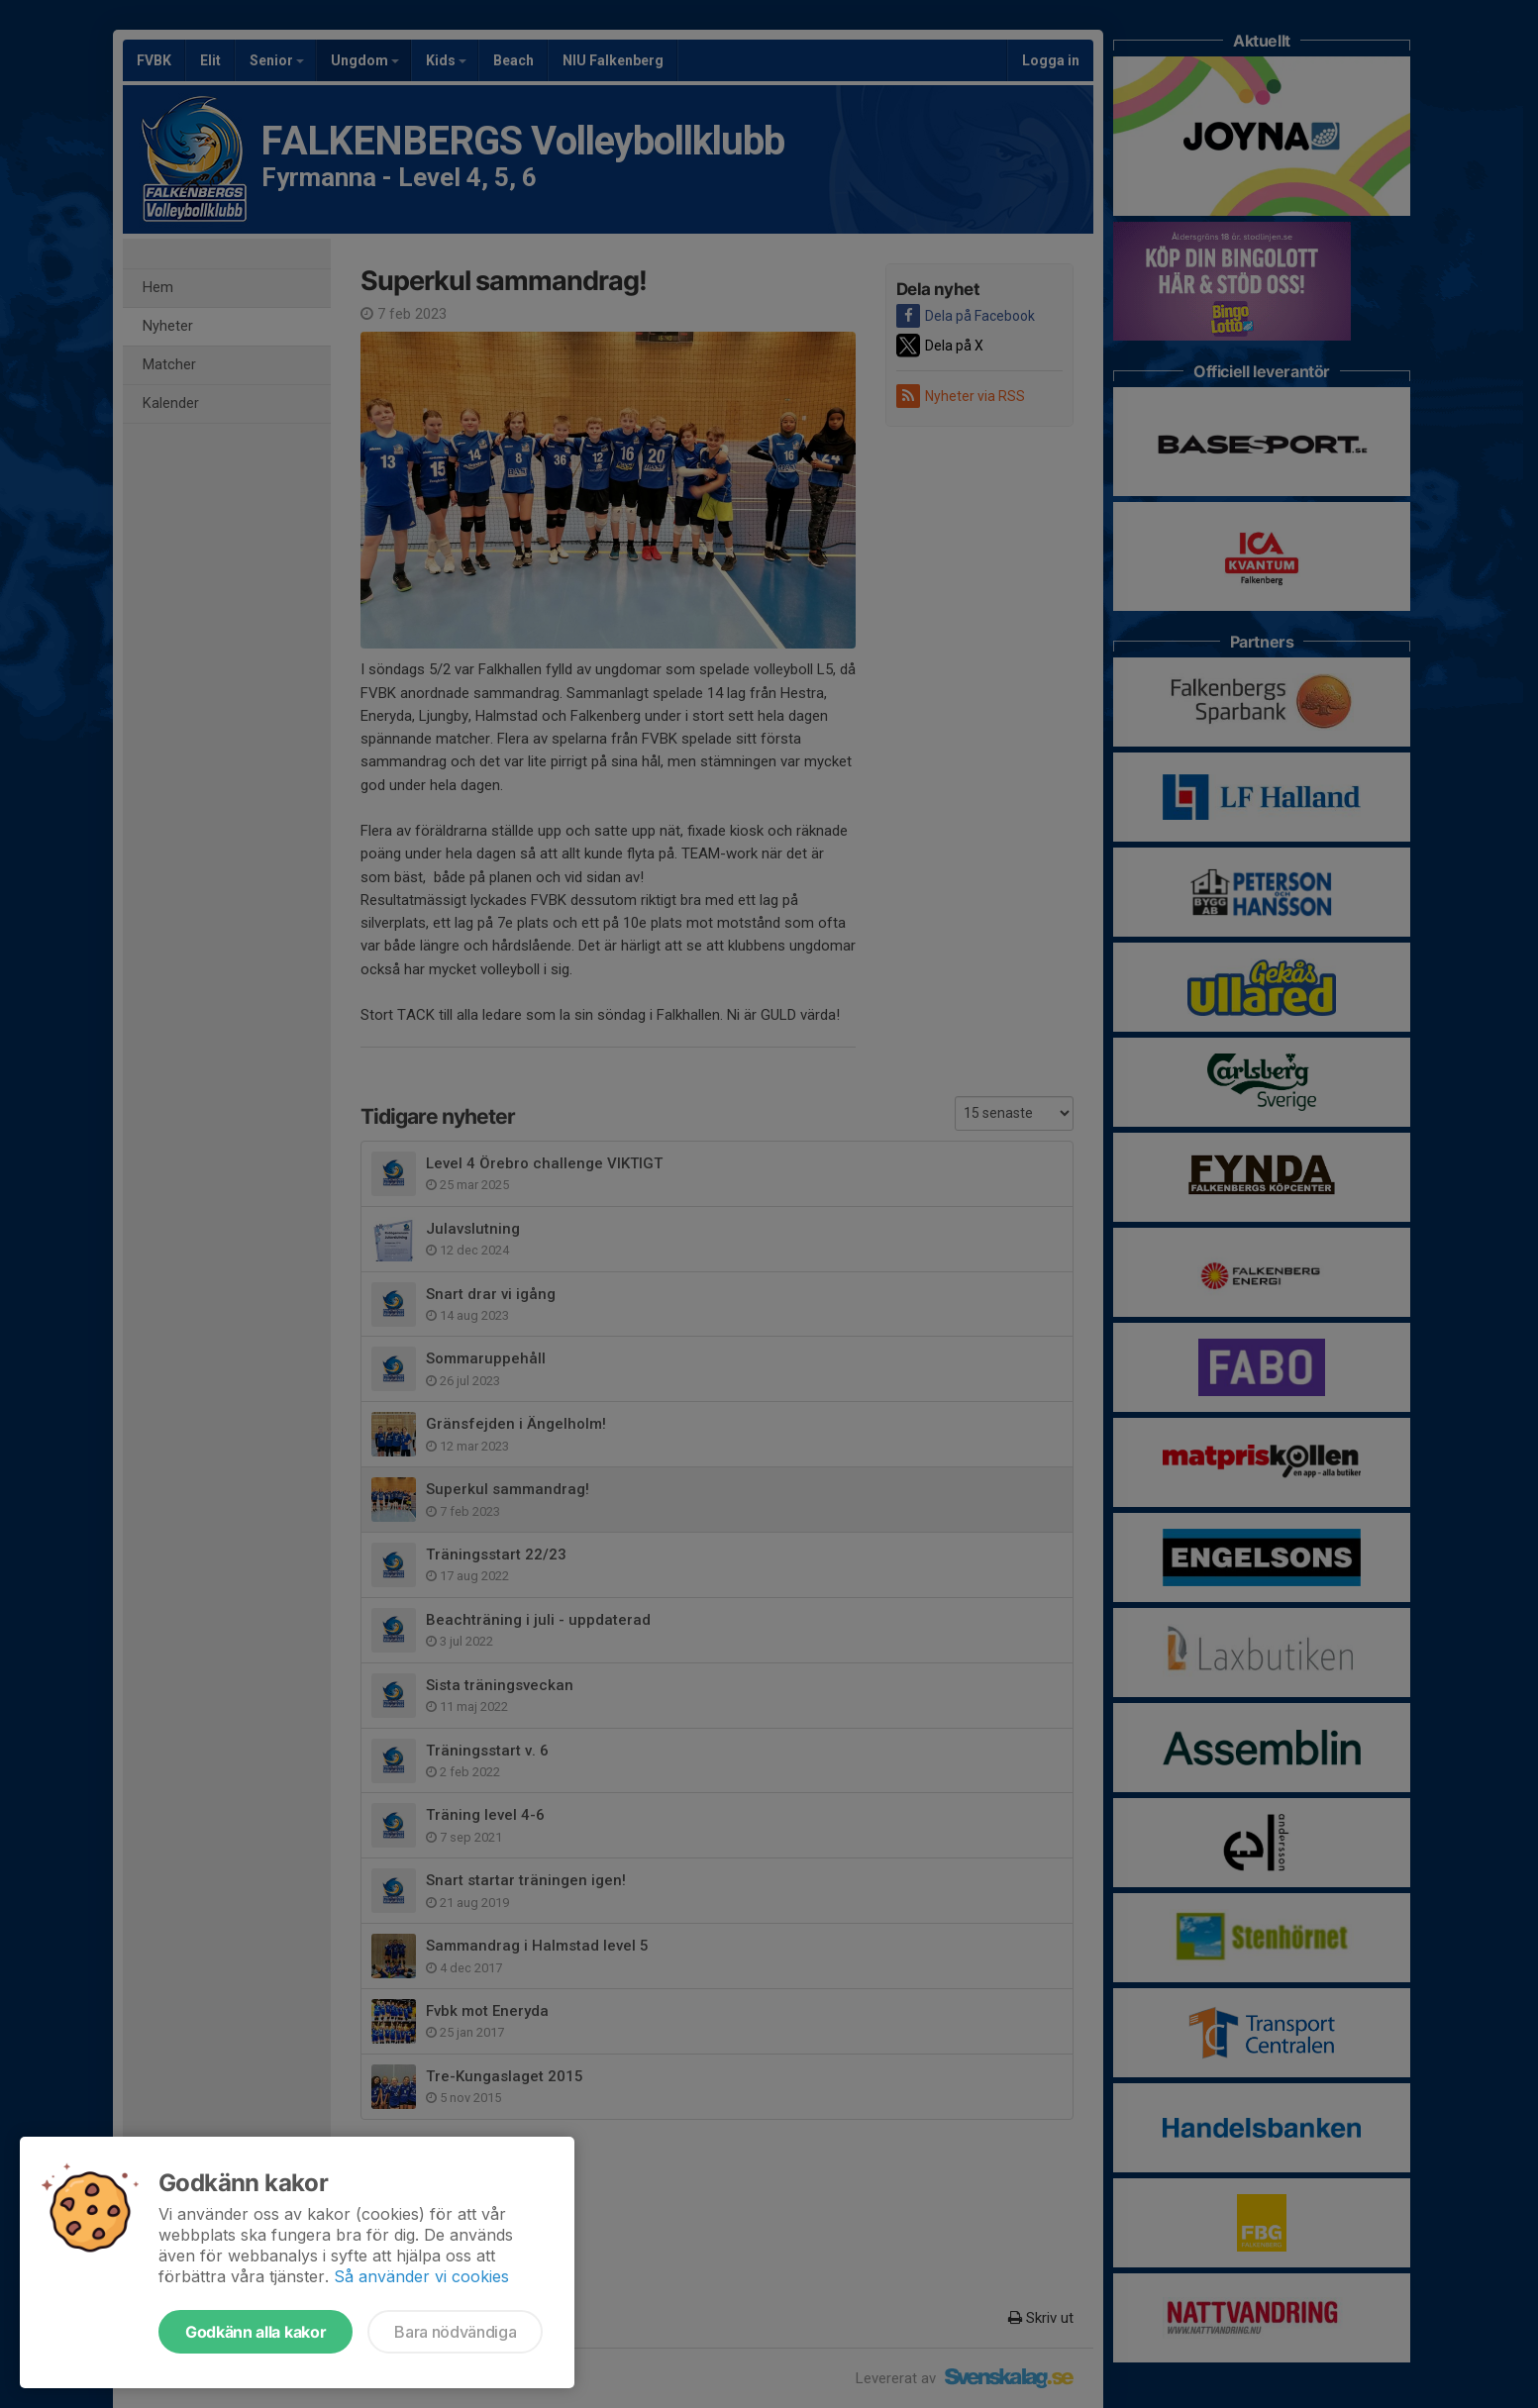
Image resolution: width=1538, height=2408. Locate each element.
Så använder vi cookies (421, 2276)
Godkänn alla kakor (255, 2332)
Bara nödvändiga (455, 2332)
